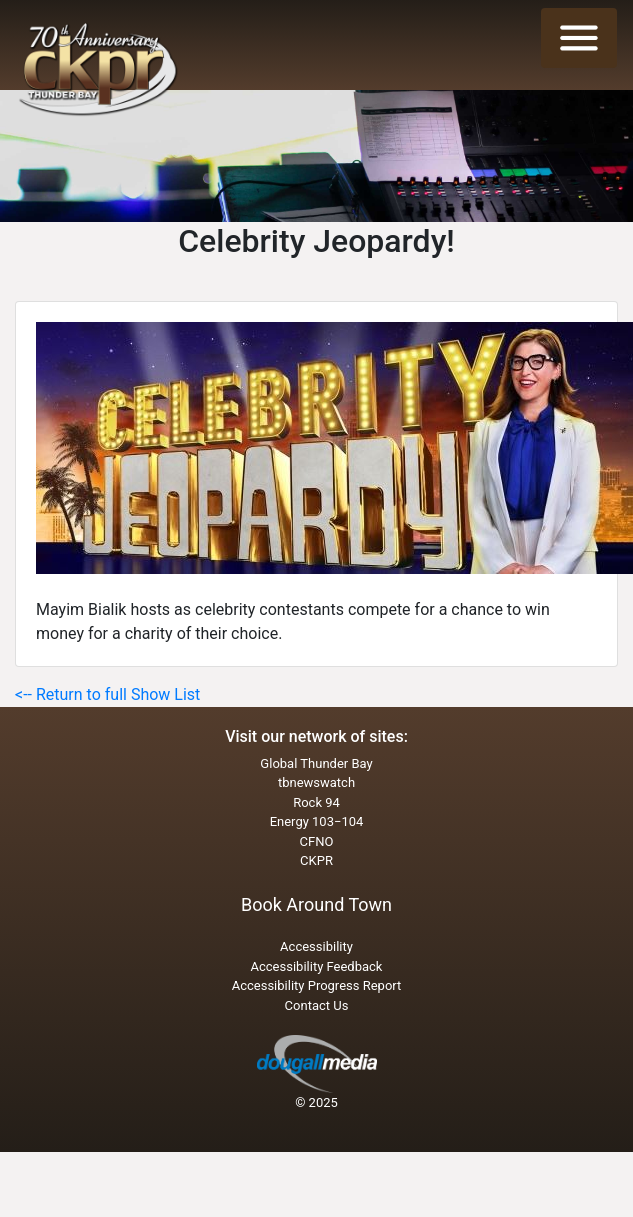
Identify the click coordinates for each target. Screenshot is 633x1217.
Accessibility (316, 946)
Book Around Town (316, 904)
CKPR (316, 860)
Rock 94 (316, 802)
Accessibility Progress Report (317, 985)
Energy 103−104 (317, 821)
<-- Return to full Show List (107, 694)
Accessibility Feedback (317, 966)
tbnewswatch (316, 782)
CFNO (317, 841)
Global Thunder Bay (316, 763)
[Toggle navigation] (579, 38)
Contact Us (317, 1005)
